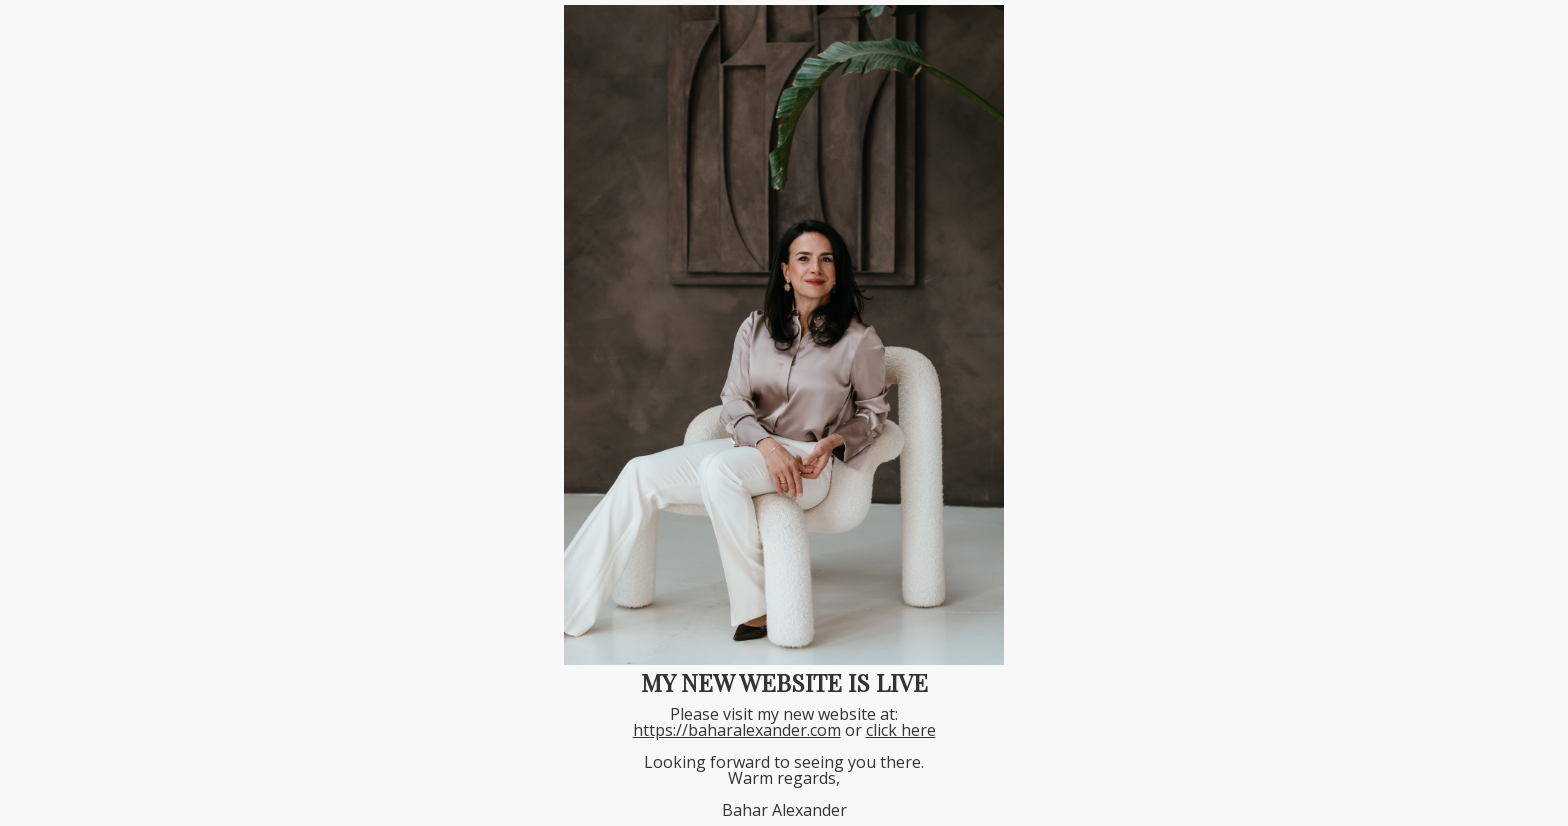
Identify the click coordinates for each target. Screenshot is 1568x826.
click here (901, 730)
